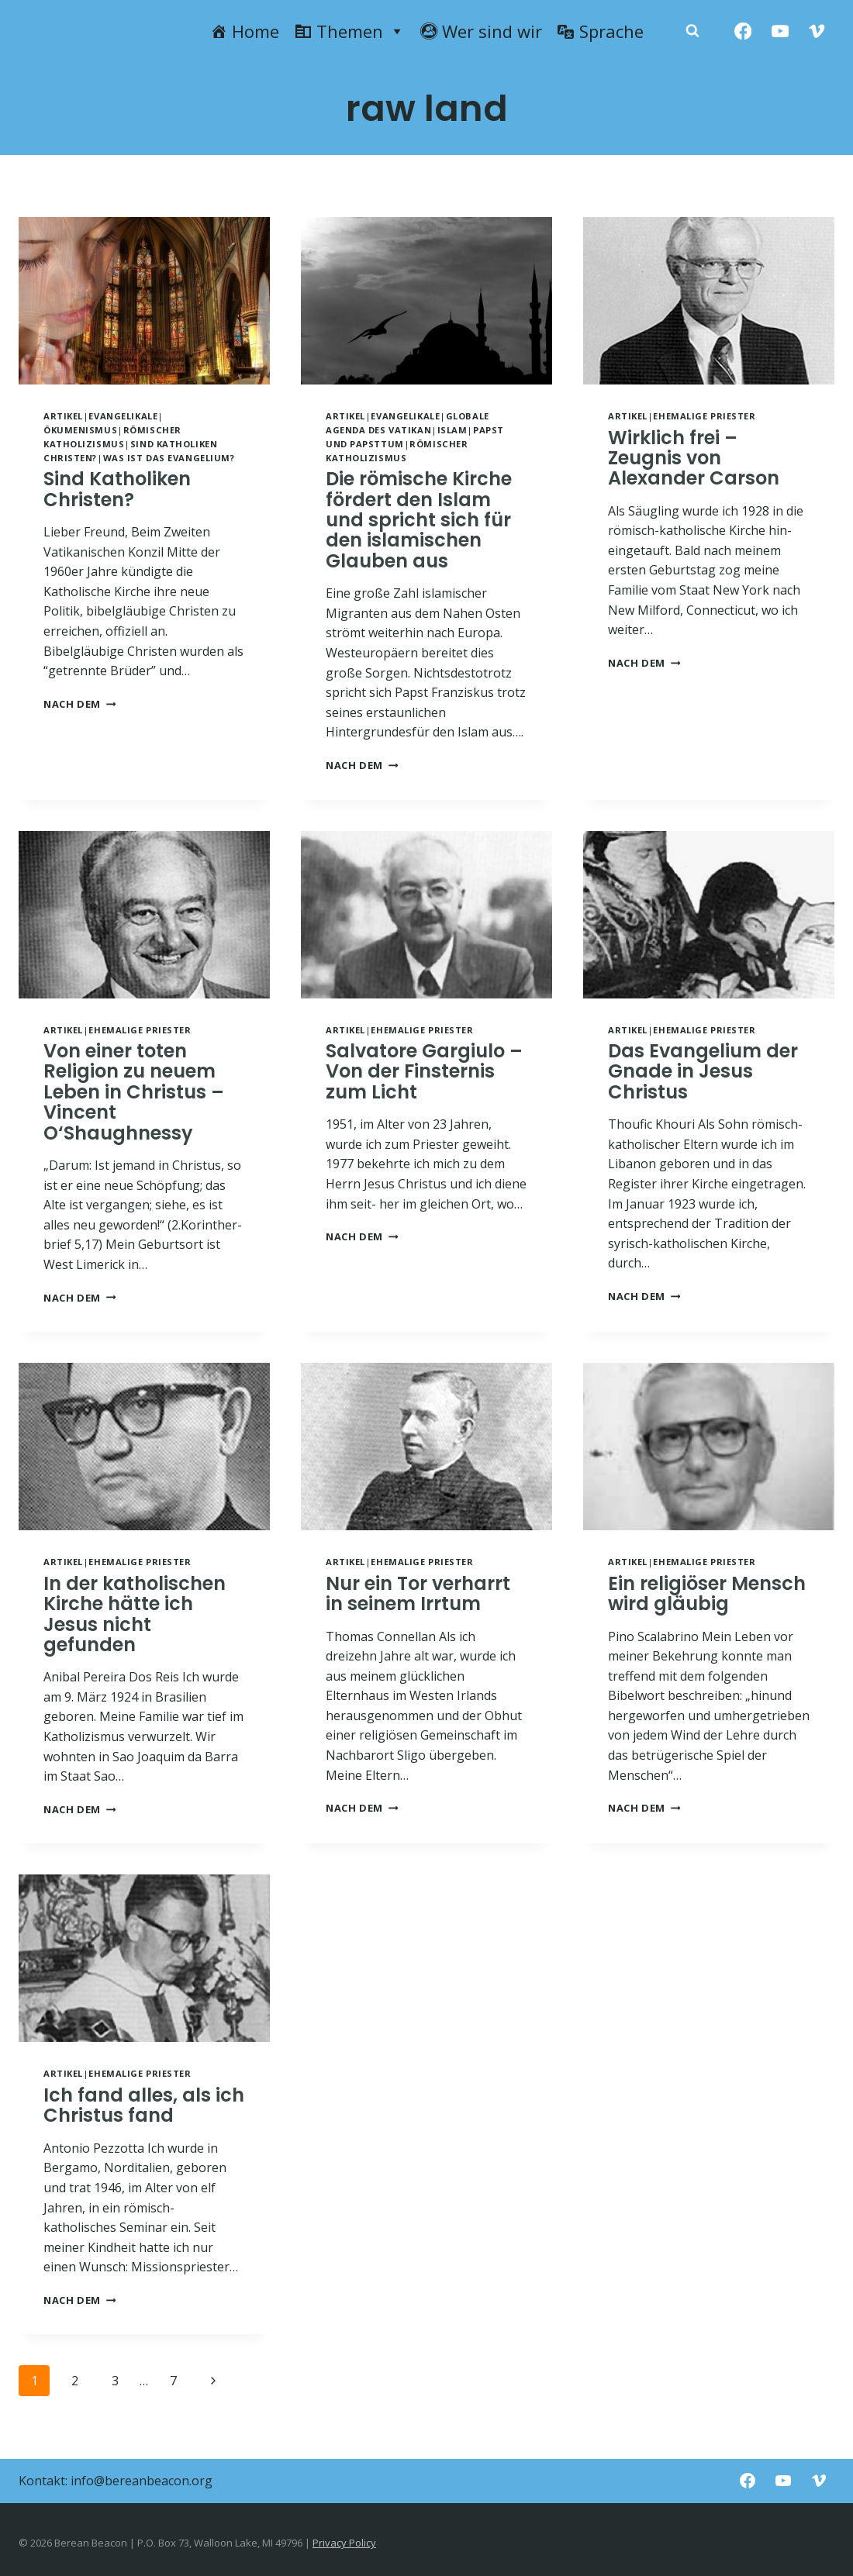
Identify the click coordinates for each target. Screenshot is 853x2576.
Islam (452, 430)
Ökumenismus (80, 430)
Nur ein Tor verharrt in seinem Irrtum (418, 1593)
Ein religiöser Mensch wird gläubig (707, 1593)
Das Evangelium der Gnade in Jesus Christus (703, 1071)
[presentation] (144, 301)
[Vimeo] (816, 31)
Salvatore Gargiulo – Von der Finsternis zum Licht (424, 1071)
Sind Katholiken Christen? (117, 489)
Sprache (611, 31)
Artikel (63, 416)
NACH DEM (79, 704)
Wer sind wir (492, 31)
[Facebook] (743, 31)
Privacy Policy (344, 2543)
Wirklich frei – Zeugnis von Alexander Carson (693, 458)
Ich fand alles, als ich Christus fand (143, 2105)
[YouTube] (779, 31)
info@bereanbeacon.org (141, 2480)
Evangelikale (122, 416)
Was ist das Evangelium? (169, 458)
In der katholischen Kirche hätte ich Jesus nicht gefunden (134, 1614)
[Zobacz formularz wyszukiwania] (692, 31)
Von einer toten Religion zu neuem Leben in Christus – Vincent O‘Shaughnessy (133, 1092)
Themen (360, 31)
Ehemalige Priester (704, 416)
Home (255, 31)
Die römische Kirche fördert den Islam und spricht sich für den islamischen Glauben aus (419, 520)
